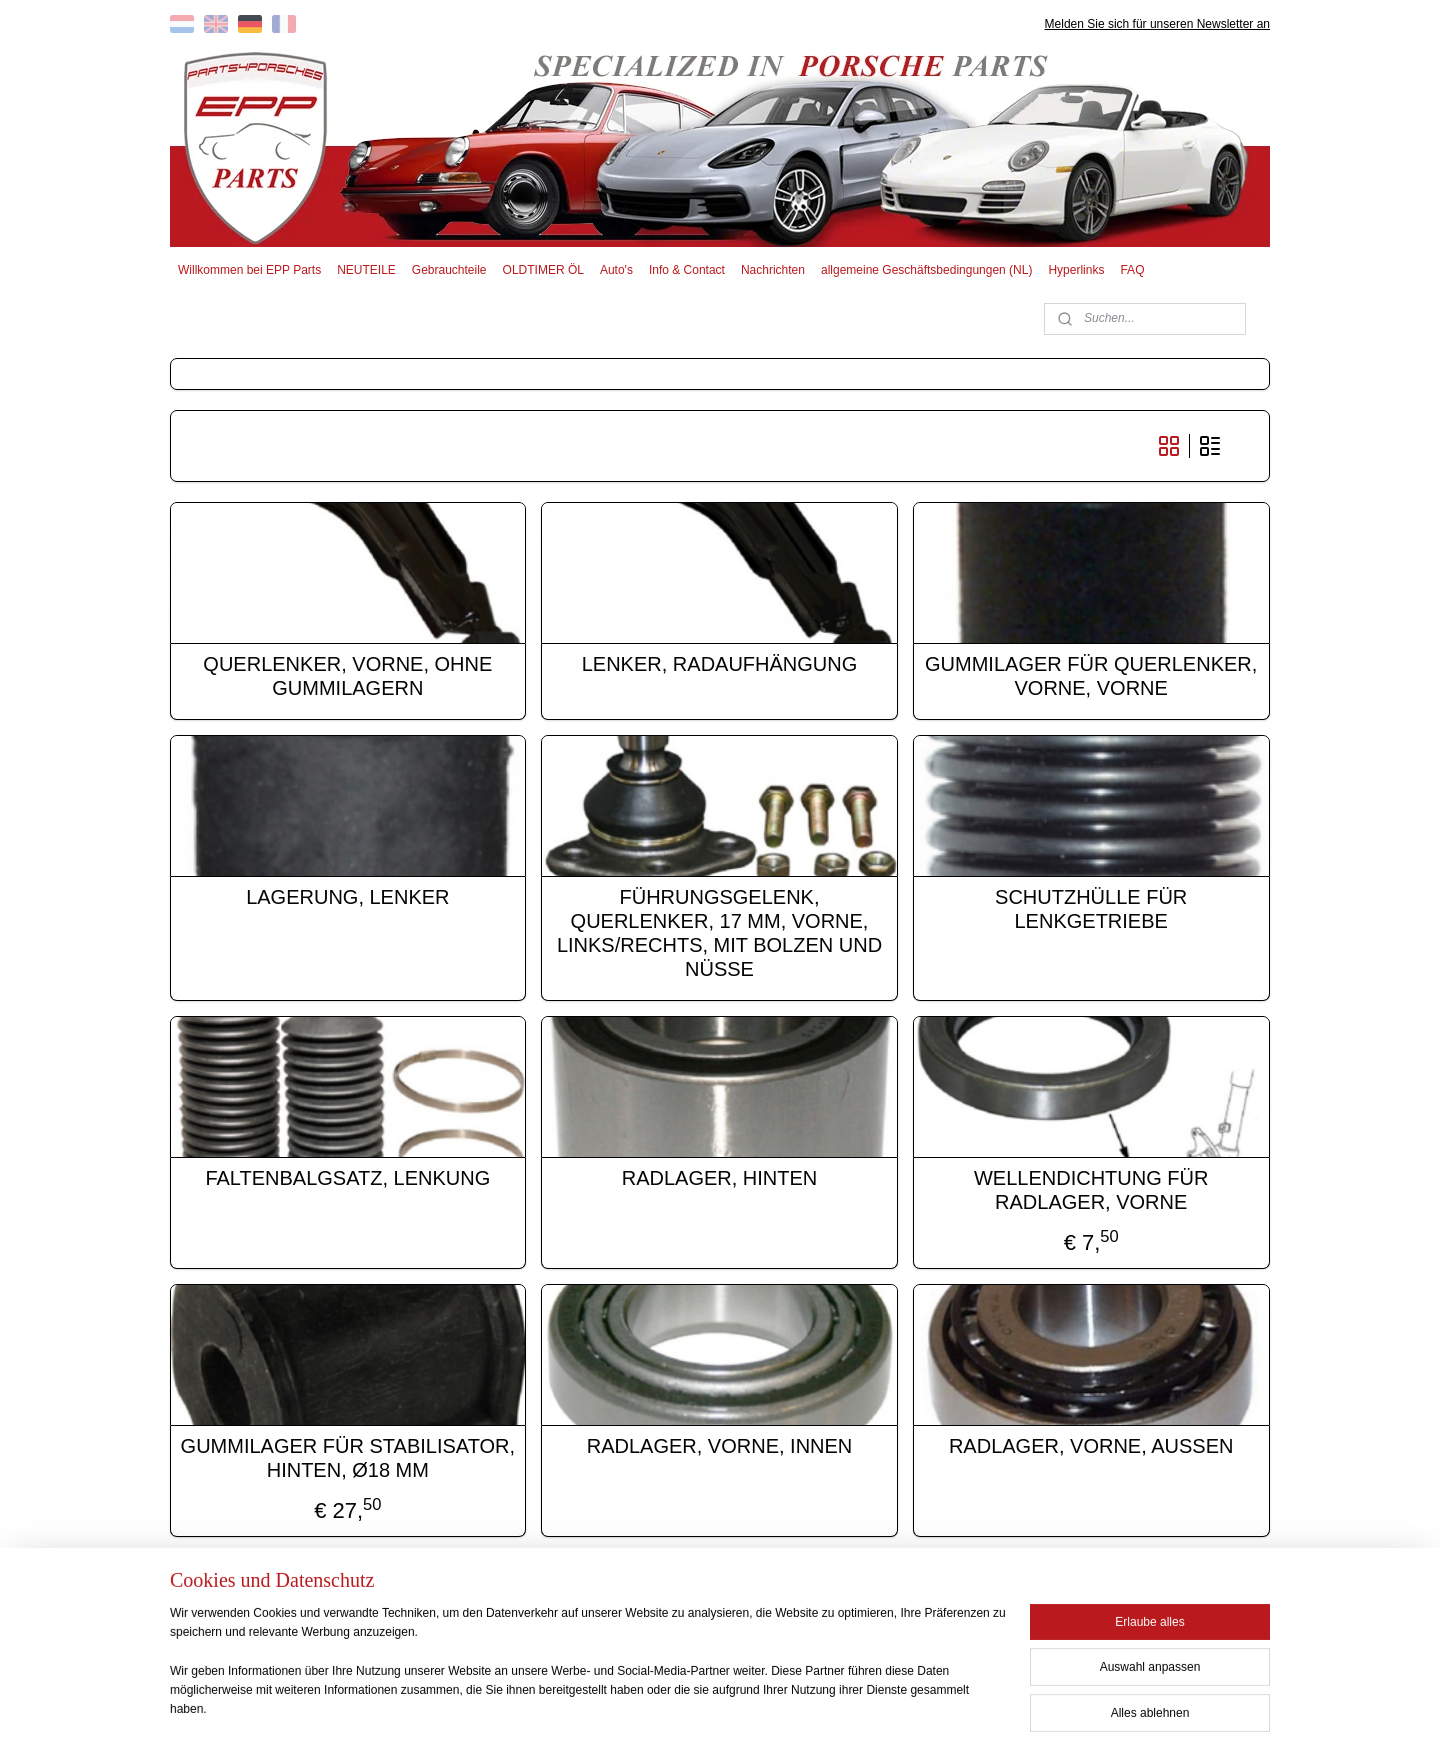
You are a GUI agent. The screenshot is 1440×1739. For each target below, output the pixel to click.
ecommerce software (756, 1702)
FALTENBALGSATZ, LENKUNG (348, 1178)
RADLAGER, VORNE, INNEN (720, 1446)
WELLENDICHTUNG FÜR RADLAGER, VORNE (1091, 1190)
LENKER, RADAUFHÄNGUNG (720, 664)
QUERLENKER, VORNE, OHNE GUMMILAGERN (348, 676)
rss (688, 1702)
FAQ (1132, 270)
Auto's (616, 270)
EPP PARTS (1107, 1609)
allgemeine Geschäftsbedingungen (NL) (926, 270)
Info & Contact (687, 270)
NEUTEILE (366, 270)
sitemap (652, 1702)
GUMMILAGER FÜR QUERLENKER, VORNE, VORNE (1092, 676)
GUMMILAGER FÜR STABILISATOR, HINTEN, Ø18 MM (348, 1458)
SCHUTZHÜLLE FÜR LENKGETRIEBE (1092, 909)
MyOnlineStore (912, 1702)
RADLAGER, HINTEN (720, 1178)
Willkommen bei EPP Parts (249, 270)
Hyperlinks (1076, 270)
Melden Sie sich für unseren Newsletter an (1157, 24)
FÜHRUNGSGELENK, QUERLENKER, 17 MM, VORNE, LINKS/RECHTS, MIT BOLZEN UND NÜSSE (719, 933)
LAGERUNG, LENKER (348, 897)
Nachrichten (773, 270)
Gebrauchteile (449, 270)
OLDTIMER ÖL (543, 270)
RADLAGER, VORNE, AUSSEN (1091, 1446)
